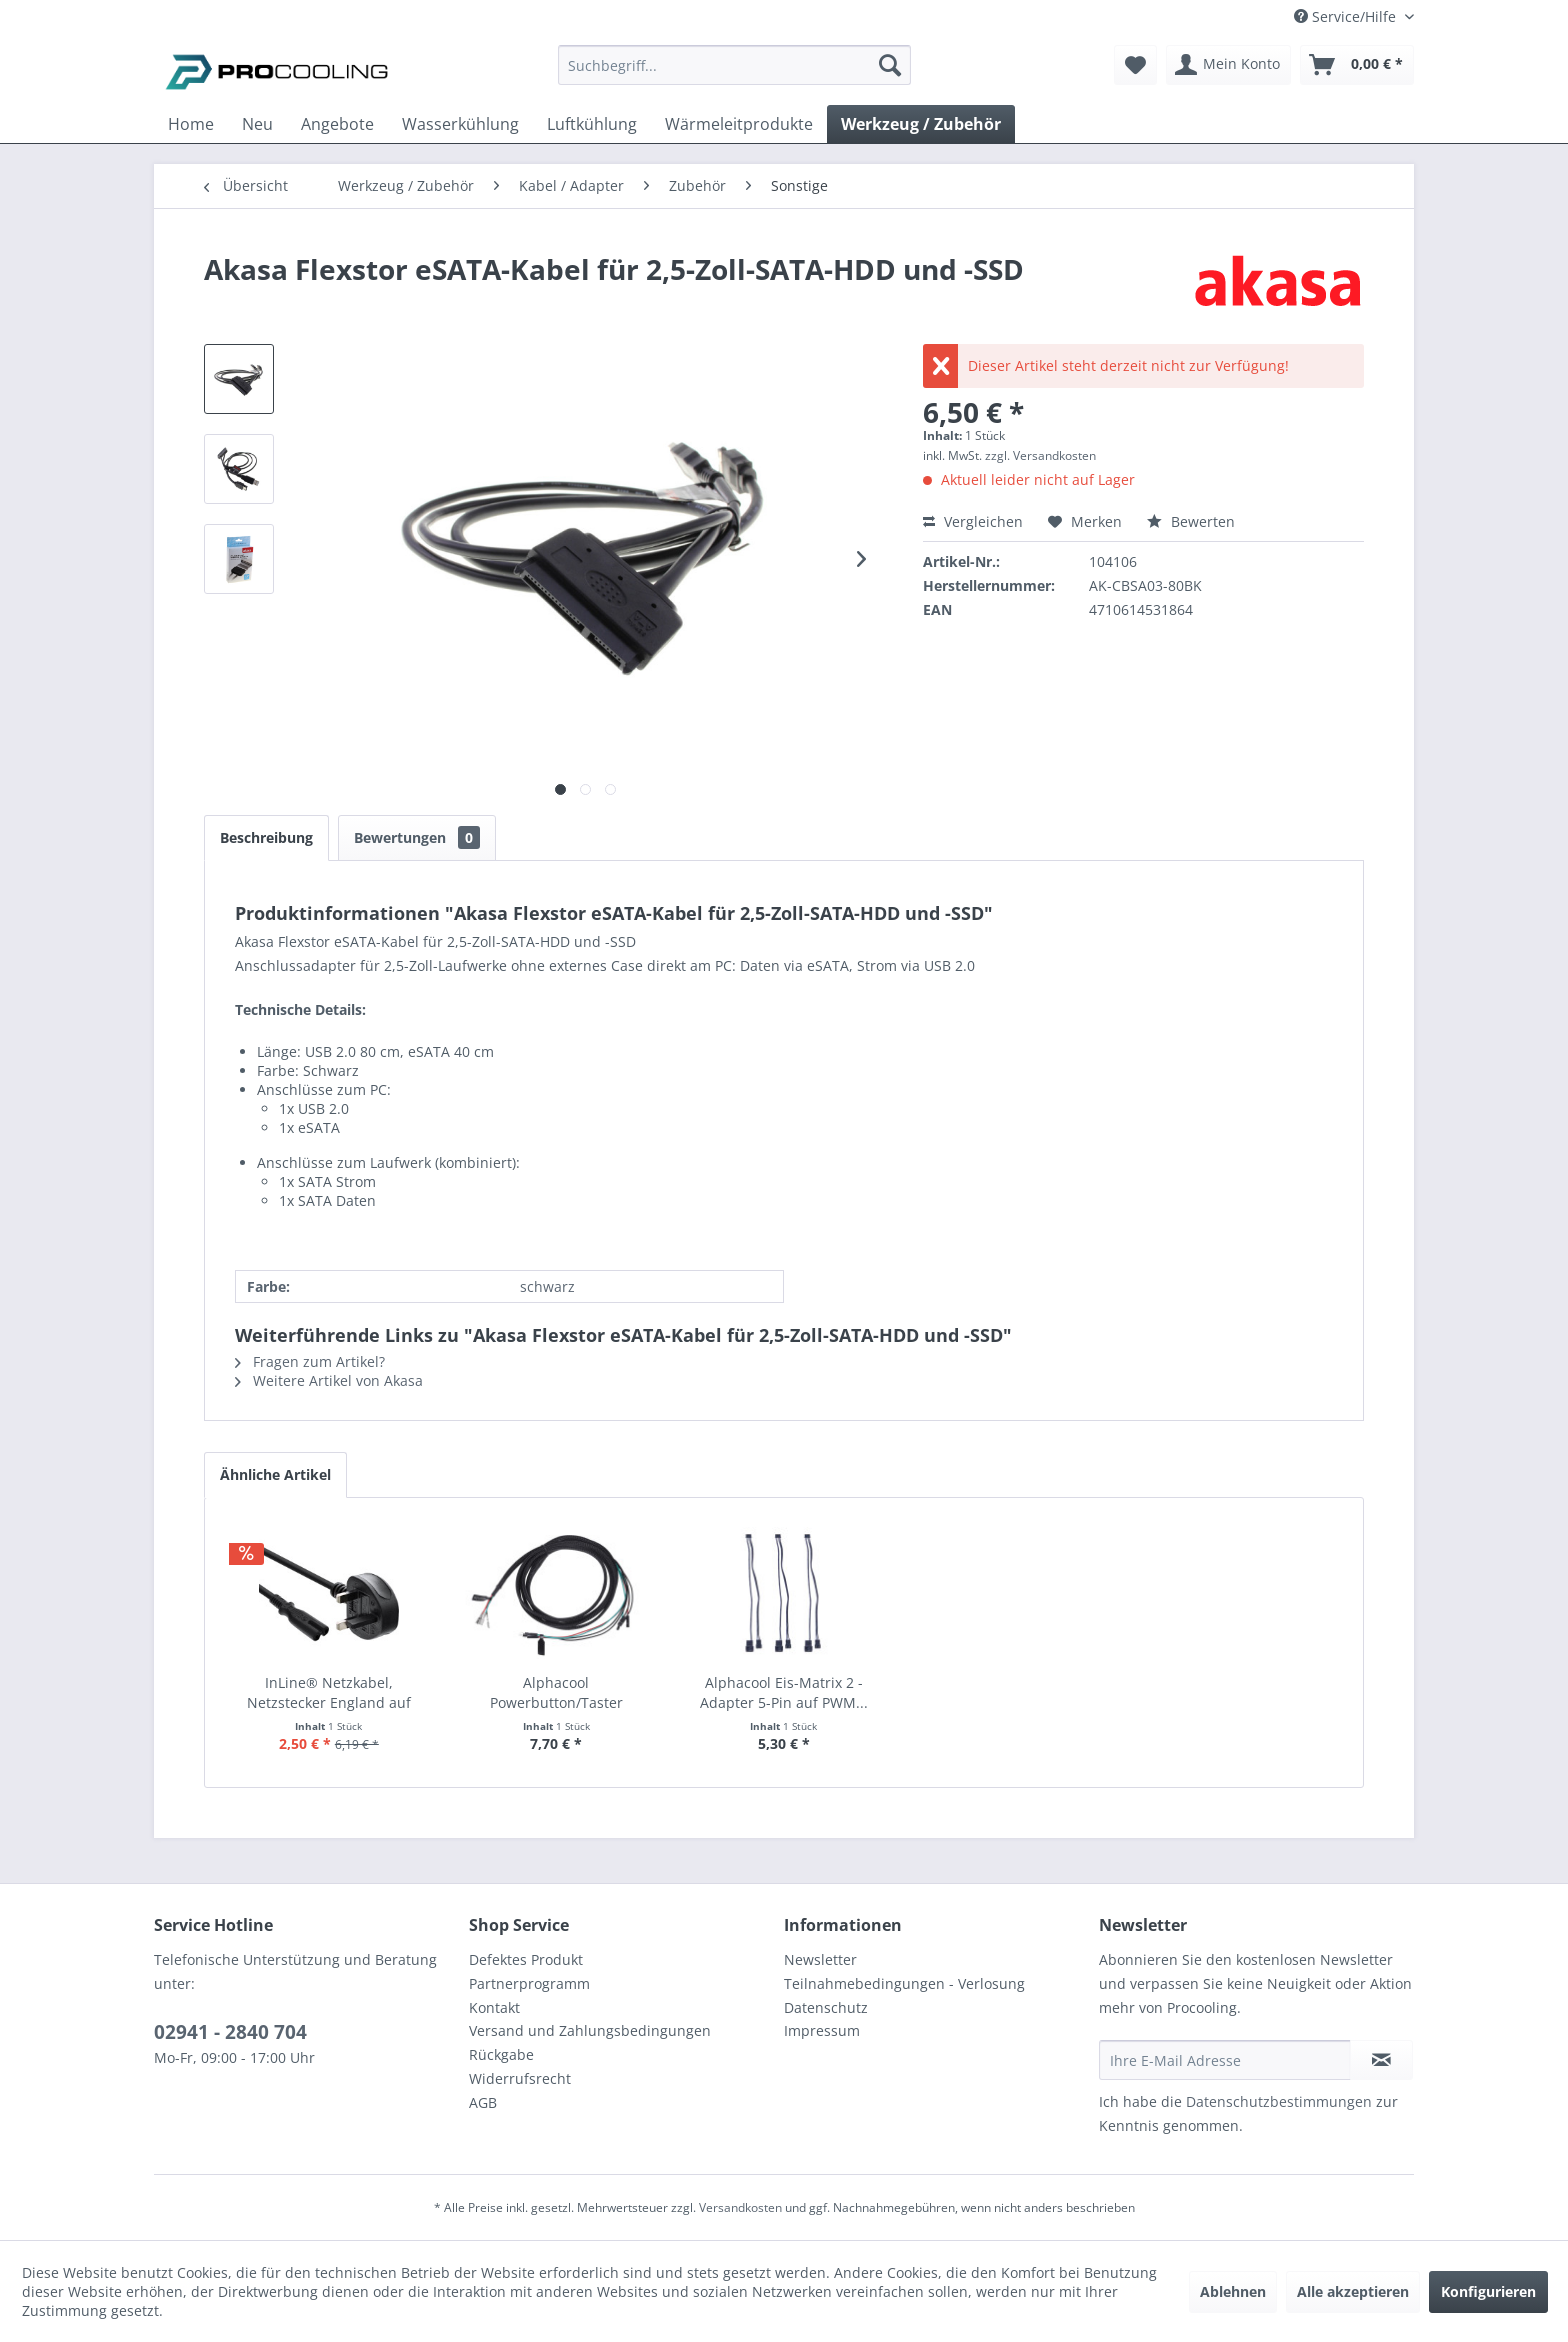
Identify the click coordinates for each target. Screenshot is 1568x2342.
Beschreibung (266, 837)
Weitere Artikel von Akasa (329, 1380)
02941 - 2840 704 (230, 2032)
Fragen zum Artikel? (310, 1361)
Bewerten (1191, 521)
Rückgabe (501, 2054)
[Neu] (257, 124)
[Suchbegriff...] (734, 65)
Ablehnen (1233, 2291)
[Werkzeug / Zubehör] (921, 124)
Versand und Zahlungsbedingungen (590, 2030)
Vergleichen (973, 521)
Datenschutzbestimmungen (1279, 2101)
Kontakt (494, 2007)
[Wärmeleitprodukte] (739, 124)
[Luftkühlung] (592, 124)
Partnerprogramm (529, 1983)
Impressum (822, 2030)
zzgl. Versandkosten (1040, 455)
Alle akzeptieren (1353, 2291)
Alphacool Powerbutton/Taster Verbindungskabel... (556, 1693)
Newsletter (820, 1959)
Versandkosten (740, 2207)
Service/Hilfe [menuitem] (1347, 16)
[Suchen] (890, 65)
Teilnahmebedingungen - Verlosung (904, 1983)
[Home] (191, 124)
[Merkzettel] (1135, 65)
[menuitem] (734, 74)
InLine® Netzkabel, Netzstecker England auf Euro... (329, 1693)
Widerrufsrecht (520, 2078)
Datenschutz (826, 2007)
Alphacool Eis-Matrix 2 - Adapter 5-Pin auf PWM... (784, 1692)
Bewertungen (417, 837)
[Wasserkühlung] (460, 124)
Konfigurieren (1488, 2291)
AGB (483, 2102)
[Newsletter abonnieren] (1381, 2060)
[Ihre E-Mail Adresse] (1225, 2060)
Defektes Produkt (526, 1959)
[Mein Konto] (1228, 65)
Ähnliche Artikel (275, 1474)
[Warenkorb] (1357, 65)
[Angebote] (337, 124)
